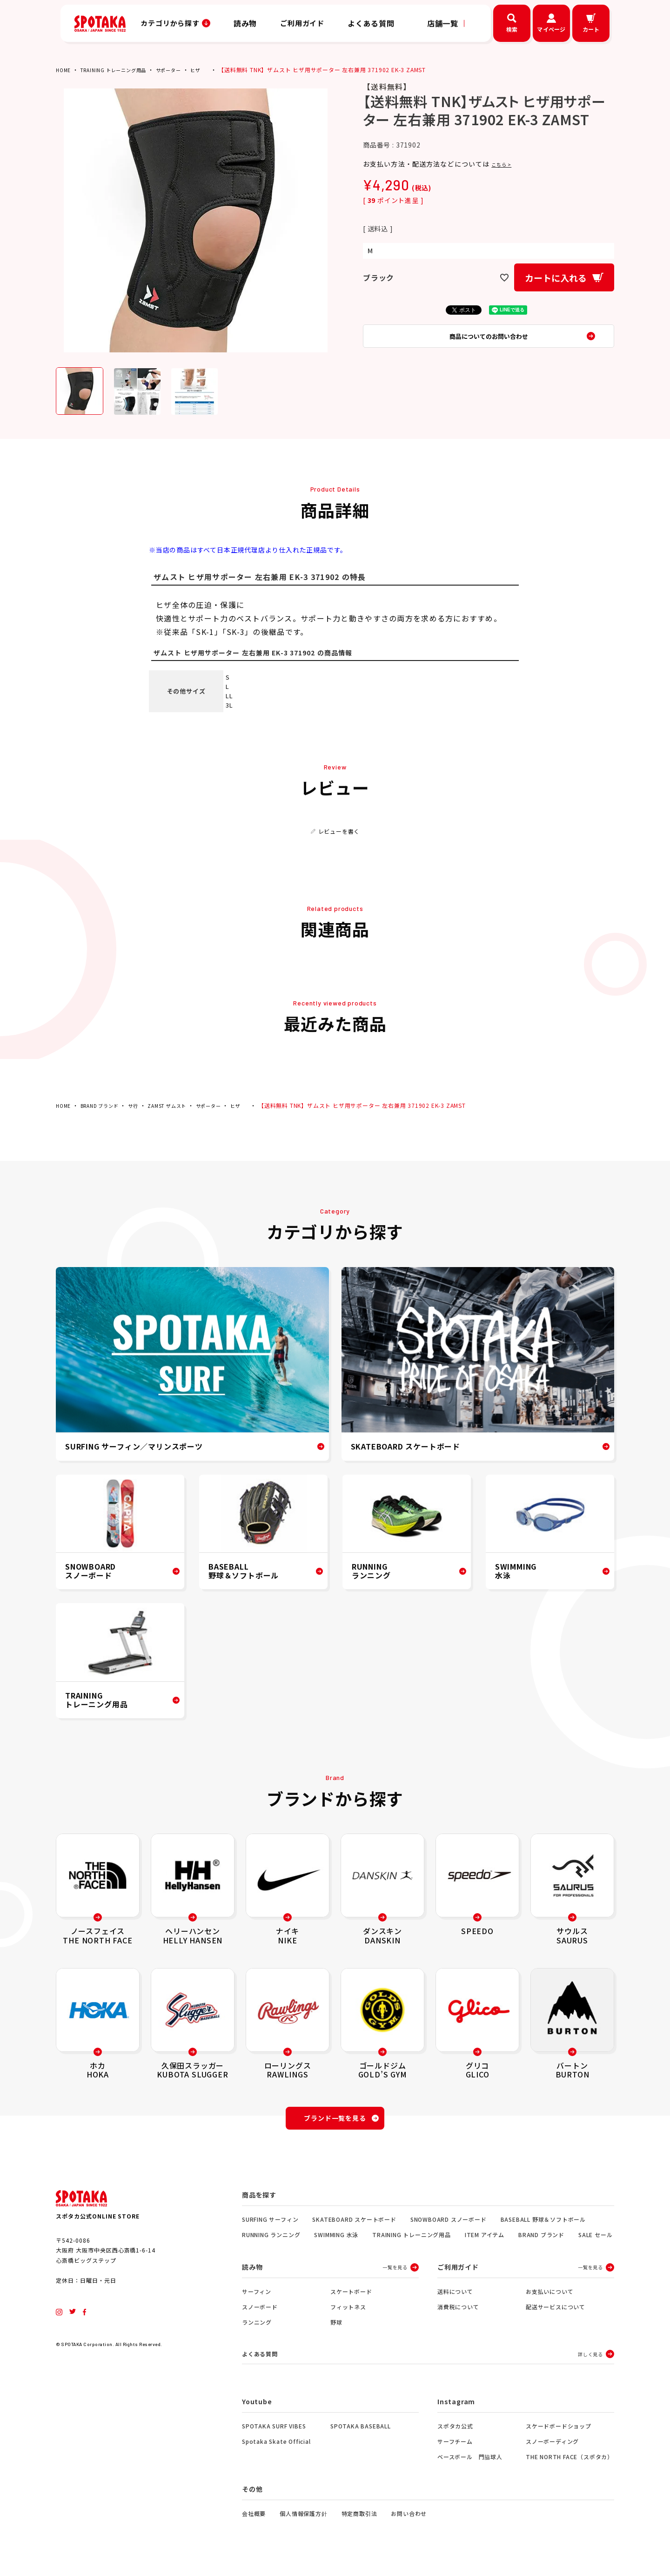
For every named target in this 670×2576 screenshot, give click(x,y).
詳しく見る (590, 2360)
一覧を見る (395, 2272)
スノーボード (260, 2312)
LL (229, 695)
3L (229, 705)
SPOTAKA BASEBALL (360, 2433)
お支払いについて (549, 2297)
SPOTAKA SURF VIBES (274, 2433)
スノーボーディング (552, 2448)
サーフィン (256, 2297)
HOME (64, 70)
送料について (455, 2297)
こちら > (505, 164)
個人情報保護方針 (303, 2520)
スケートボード (351, 2297)
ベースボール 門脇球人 (469, 2464)
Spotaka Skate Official (276, 2448)
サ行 (143, 1105)
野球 (336, 2328)
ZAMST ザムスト (181, 1105)
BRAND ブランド (105, 1105)
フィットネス (348, 2312)
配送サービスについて (555, 2312)
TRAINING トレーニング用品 (121, 70)
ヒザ (214, 70)
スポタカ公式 (455, 2433)
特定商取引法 (359, 2520)
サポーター (184, 70)
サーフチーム (455, 2448)
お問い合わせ (409, 2520)
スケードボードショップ (558, 2433)
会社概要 (254, 2520)
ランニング (257, 2328)
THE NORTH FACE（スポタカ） (569, 2464)
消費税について (458, 2312)
